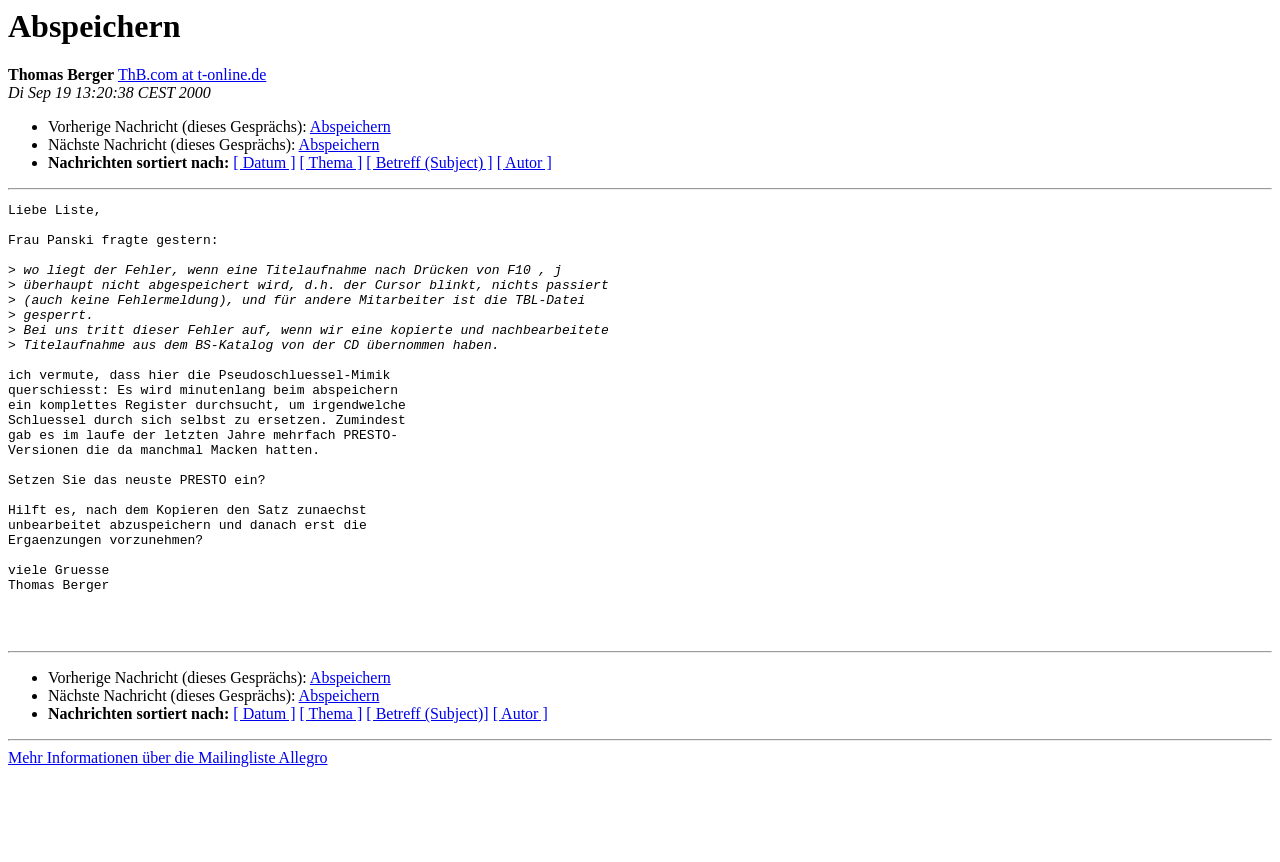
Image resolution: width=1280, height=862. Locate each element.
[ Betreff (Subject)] (427, 800)
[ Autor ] (524, 162)
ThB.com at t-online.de (192, 74)
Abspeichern (350, 126)
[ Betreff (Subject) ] (429, 162)
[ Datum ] (264, 162)
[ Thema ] (331, 162)
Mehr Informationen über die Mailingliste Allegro (167, 844)
